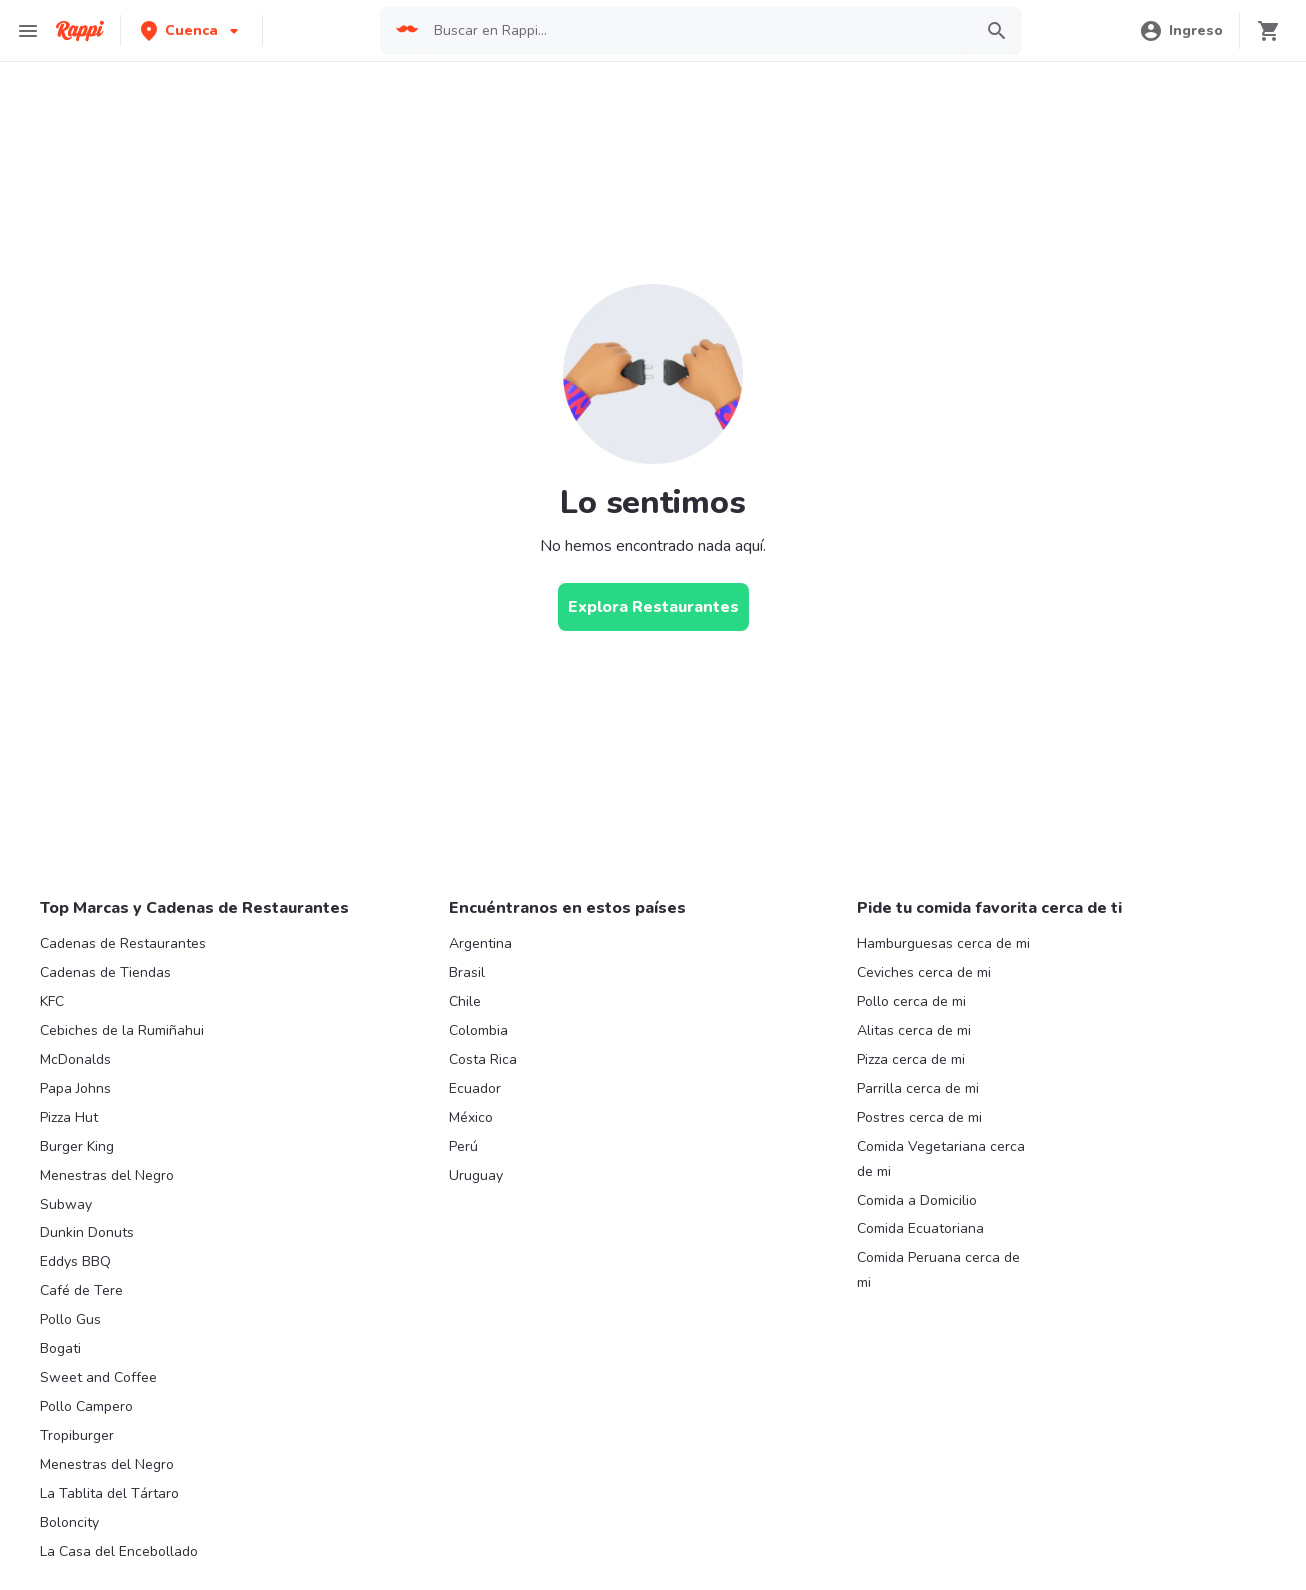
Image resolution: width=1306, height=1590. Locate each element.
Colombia (478, 1030)
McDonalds (75, 1059)
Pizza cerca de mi (911, 1059)
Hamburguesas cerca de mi (943, 943)
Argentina (480, 943)
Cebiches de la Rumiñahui (122, 1030)
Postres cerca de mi (919, 1117)
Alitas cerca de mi (914, 1030)
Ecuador (475, 1088)
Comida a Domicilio (917, 1200)
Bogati (60, 1348)
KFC (52, 1001)
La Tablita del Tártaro (109, 1493)
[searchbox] (696, 31)
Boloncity (69, 1522)
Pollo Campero (86, 1406)
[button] (191, 30)
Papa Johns (75, 1088)
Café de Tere (81, 1290)
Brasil (467, 972)
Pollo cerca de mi (911, 1001)
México (471, 1117)
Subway (66, 1204)
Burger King (77, 1146)
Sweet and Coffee (98, 1377)
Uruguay (476, 1175)
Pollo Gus (70, 1319)
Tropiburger (77, 1435)
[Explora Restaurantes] (653, 607)
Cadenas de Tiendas (105, 972)
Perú (463, 1146)
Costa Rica (483, 1059)
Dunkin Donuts (87, 1232)
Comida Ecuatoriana (920, 1228)
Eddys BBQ (75, 1261)
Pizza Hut (69, 1117)
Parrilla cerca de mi (918, 1088)
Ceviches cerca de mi (924, 972)
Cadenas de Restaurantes (123, 943)
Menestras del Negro (107, 1175)
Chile (465, 1001)
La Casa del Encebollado (119, 1551)
